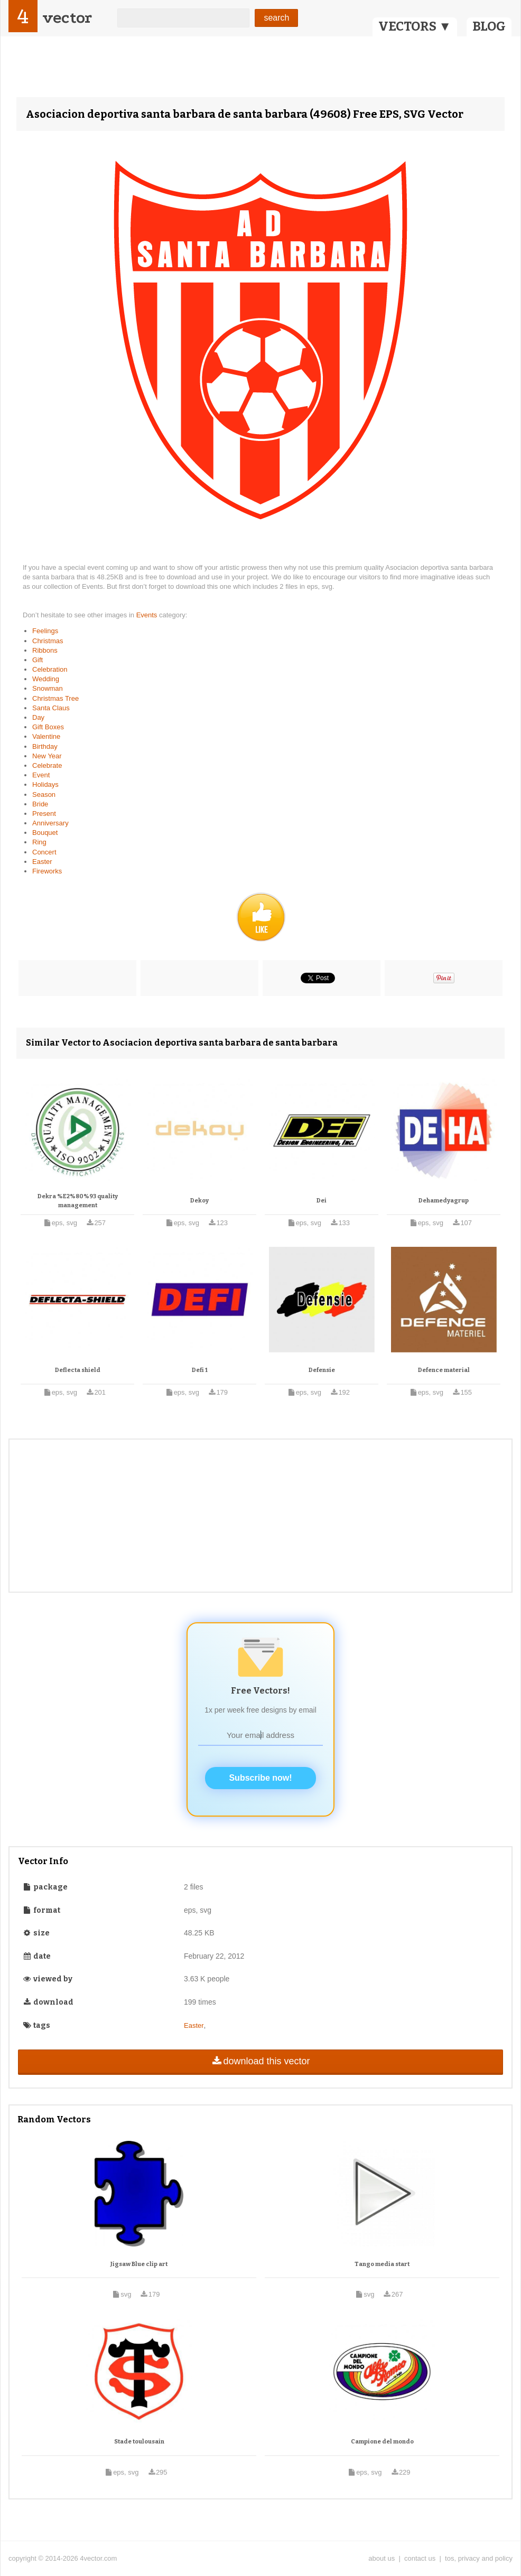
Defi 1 (200, 1370)
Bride (40, 804)
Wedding (45, 679)
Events (147, 615)
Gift (37, 660)
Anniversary (50, 823)
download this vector (260, 2061)
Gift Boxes (48, 727)
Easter (42, 862)
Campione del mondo (382, 2441)
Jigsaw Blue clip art (139, 2264)
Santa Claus (51, 708)
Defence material (444, 1370)
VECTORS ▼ (414, 26)
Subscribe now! (260, 1777)
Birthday (45, 746)
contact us (419, 2558)
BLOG (489, 26)
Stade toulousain (139, 2441)
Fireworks (47, 871)
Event (41, 775)
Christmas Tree (55, 698)
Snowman (47, 688)
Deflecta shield (77, 1370)
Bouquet (45, 832)
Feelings (45, 631)
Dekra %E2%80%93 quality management (78, 1201)
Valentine (46, 736)
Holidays (45, 784)
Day (38, 717)
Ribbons (45, 650)
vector (67, 17)
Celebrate (47, 765)
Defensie (322, 1370)
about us (381, 2558)
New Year (47, 756)
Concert (44, 852)
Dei (322, 1200)
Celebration (50, 669)
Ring (39, 842)
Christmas (47, 641)
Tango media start (382, 2264)
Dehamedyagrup (443, 1200)
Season (43, 794)
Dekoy (199, 1200)
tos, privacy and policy (479, 2558)
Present (44, 813)
